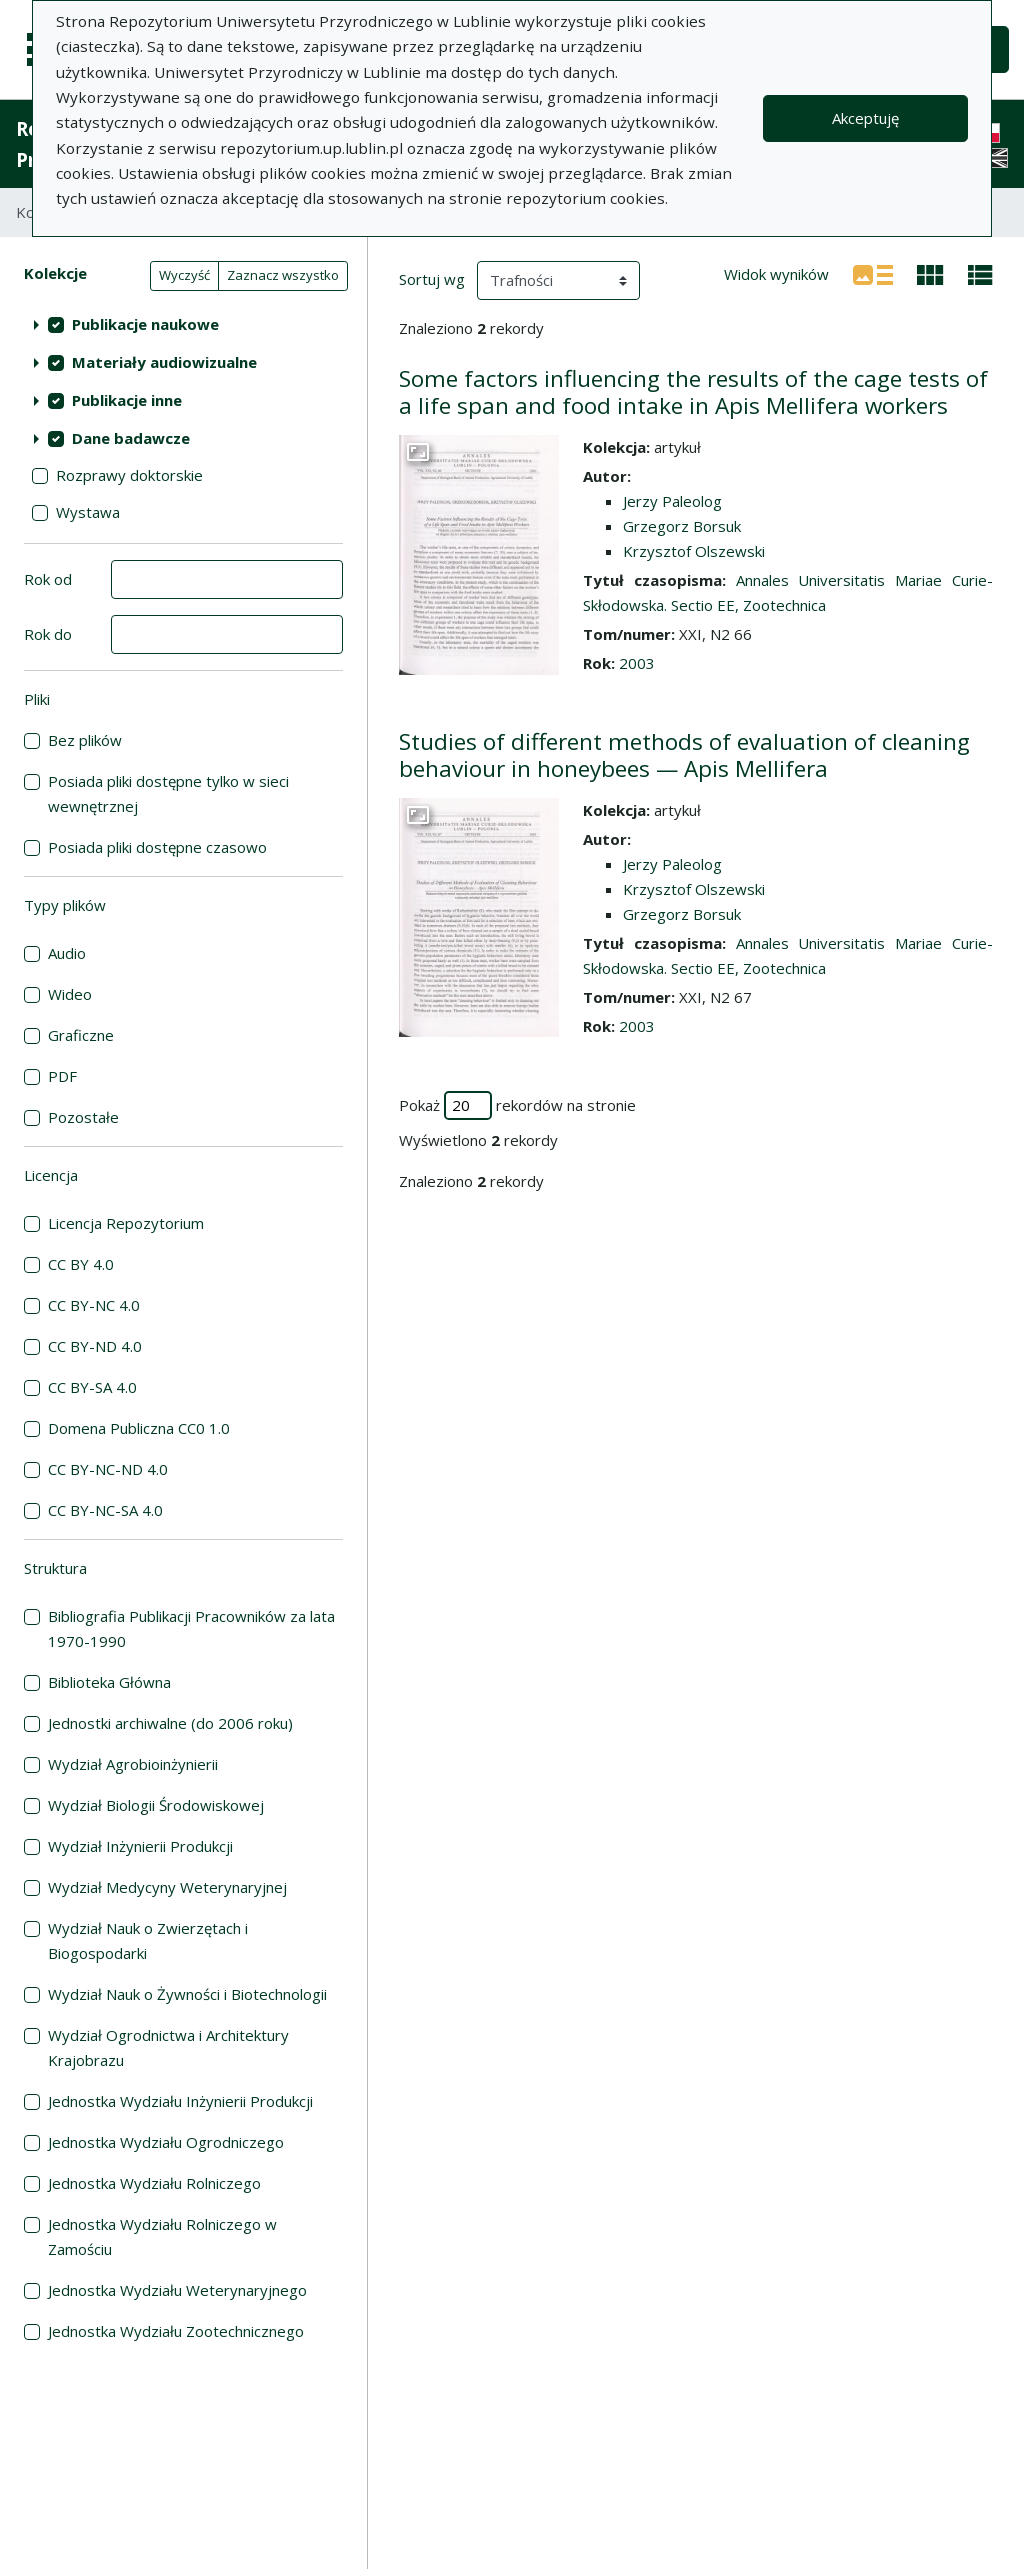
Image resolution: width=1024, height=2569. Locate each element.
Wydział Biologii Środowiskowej (156, 1805)
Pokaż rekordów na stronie (517, 1105)
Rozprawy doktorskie (129, 475)
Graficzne (81, 1035)
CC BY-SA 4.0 (92, 1387)
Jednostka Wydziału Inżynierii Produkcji (180, 2101)
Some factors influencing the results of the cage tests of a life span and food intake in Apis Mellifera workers (693, 392)
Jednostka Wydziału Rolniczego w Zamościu (162, 2236)
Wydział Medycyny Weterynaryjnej (167, 1887)
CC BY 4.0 (81, 1264)
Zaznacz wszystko (283, 275)
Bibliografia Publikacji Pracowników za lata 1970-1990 (191, 1628)
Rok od (48, 579)
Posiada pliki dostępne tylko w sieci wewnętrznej (168, 793)
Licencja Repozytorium (126, 1223)
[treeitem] (183, 324)
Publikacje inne (127, 400)
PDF (62, 1076)
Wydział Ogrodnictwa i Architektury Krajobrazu (168, 2047)
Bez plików (85, 740)
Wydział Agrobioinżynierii (133, 1764)
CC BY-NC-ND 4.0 (108, 1469)
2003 (637, 663)
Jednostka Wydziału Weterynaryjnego (177, 2290)
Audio (67, 953)
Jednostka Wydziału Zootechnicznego (176, 2331)
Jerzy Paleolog (672, 501)
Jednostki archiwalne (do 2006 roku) (170, 1723)
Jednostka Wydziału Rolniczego (154, 2183)
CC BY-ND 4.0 (95, 1346)
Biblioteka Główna (109, 1682)
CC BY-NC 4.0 (94, 1305)
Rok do (48, 634)
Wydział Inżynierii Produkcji (140, 1846)
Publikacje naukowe (145, 324)
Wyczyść (184, 275)
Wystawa (88, 512)
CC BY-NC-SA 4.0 (105, 1510)
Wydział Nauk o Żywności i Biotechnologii (187, 1994)
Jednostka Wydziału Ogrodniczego (166, 2142)
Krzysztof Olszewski (694, 551)
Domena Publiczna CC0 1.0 (139, 1428)
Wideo (70, 994)
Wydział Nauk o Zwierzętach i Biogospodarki (148, 1940)
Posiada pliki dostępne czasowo (157, 847)
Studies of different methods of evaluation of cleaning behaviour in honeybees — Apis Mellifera (684, 755)
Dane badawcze (131, 438)
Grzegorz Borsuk (682, 526)
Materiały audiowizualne (164, 362)
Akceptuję (865, 118)
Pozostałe (83, 1117)
